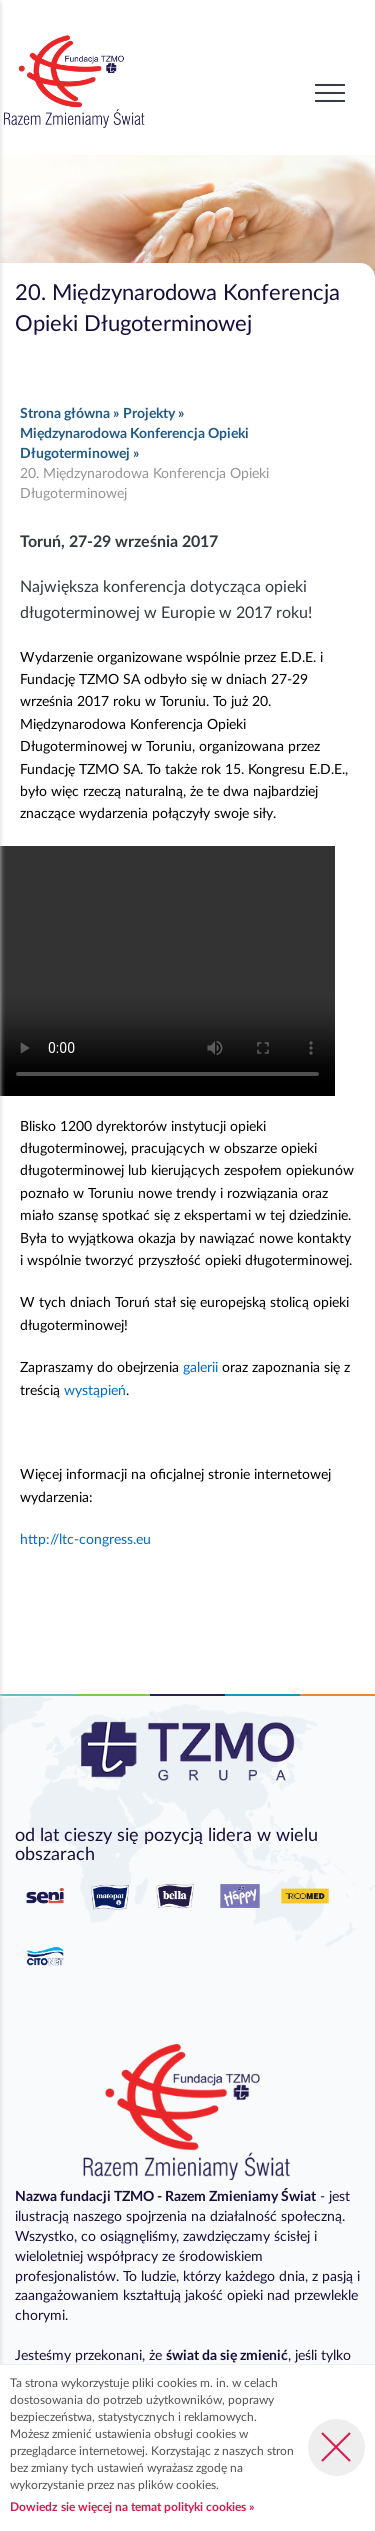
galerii (200, 1368)
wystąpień (95, 1391)
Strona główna (65, 414)
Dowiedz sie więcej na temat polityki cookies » (132, 2507)
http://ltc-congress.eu (85, 1540)
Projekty (149, 414)
